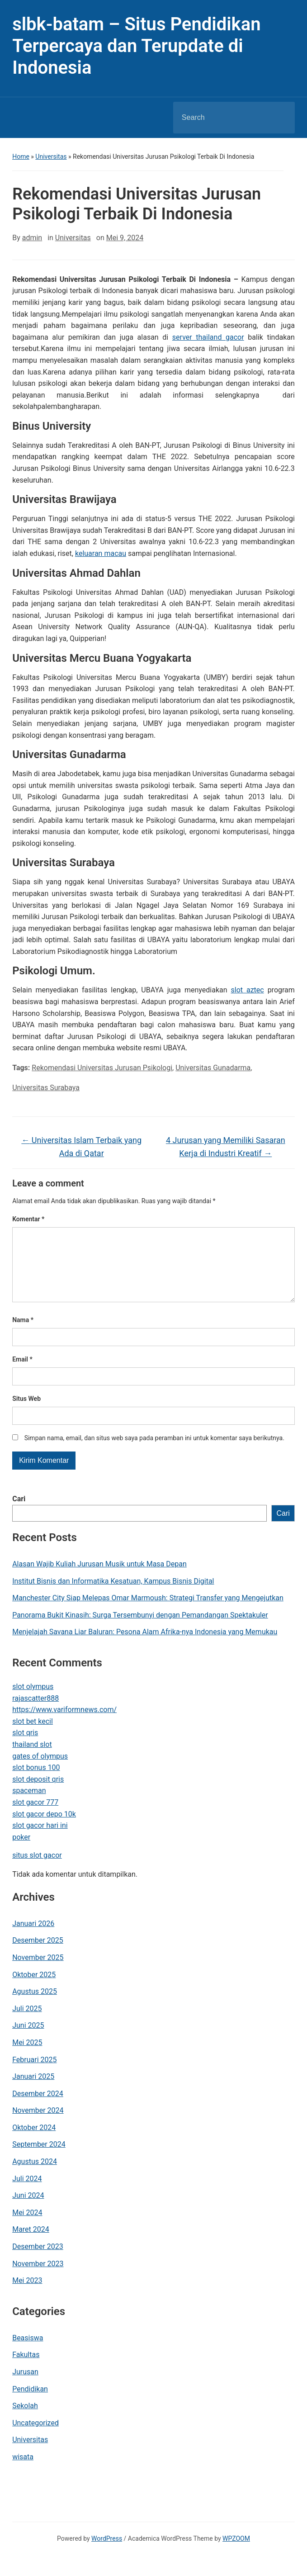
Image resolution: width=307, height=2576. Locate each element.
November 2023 (37, 2278)
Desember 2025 (37, 1954)
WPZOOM (236, 2553)
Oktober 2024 (34, 2142)
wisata (22, 2471)
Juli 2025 (27, 2023)
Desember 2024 (37, 2108)
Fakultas (25, 2369)
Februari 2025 (34, 2074)
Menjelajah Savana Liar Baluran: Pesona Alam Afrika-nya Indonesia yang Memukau (144, 1646)
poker (21, 1851)
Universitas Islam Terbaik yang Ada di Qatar (81, 1146)
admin (32, 237)
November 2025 (37, 1972)
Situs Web (26, 1413)
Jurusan (25, 2386)
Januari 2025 (33, 2091)
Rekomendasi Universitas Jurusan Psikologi (102, 1067)
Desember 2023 (37, 2261)
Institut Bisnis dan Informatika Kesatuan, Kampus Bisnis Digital (113, 1595)
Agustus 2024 (34, 2176)
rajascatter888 (35, 1712)
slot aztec (247, 990)
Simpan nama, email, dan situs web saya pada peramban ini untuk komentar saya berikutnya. (154, 1452)
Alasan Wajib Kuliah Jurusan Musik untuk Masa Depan (99, 1578)
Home (20, 156)
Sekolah (25, 2420)
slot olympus (32, 1701)
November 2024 (37, 2125)
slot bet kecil (32, 1736)
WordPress (106, 2553)
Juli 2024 (27, 2193)
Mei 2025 (27, 2057)
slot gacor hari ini (39, 1840)
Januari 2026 (33, 1938)
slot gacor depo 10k (44, 1828)
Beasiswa (27, 2352)
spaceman (29, 1805)
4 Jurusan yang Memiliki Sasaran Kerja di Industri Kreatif (225, 1146)
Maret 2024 (30, 2243)
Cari (18, 1513)
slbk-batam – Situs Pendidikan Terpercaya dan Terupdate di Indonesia (136, 46)
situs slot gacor (37, 1869)
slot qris (25, 1747)
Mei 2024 (27, 2227)
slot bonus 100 (36, 1782)
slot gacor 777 (35, 1816)
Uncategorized (35, 2437)
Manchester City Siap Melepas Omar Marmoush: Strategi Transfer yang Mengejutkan (147, 1612)
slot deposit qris (38, 1793)
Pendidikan (30, 2403)
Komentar (28, 1219)
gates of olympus (40, 1770)
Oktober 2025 (34, 1989)
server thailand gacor (208, 337)
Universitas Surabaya (46, 1087)
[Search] (222, 117)
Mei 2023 (27, 2295)
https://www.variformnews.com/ (64, 1724)
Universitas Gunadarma (212, 1067)
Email (22, 1373)
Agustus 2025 (34, 2006)
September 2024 (39, 2158)
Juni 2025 (28, 2039)
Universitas (50, 156)
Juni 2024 (28, 2210)
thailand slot (32, 1759)
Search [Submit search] (280, 118)
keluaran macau (100, 553)
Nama (22, 1334)
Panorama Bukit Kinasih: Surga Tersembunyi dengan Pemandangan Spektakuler (140, 1629)
